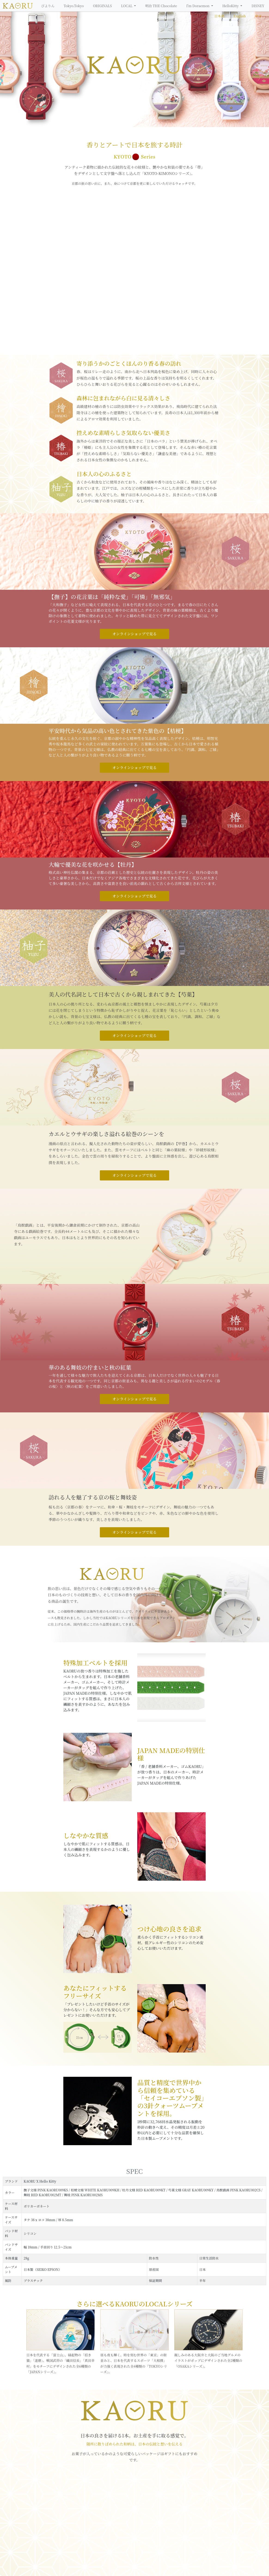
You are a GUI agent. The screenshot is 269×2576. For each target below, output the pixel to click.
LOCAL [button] (127, 5)
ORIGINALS (102, 5)
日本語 (219, 15)
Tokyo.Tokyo (74, 5)
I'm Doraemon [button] (198, 5)
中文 (258, 15)
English (240, 15)
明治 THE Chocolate (161, 5)
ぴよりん (48, 5)
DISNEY (257, 5)
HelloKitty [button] (231, 5)
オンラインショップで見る (134, 642)
